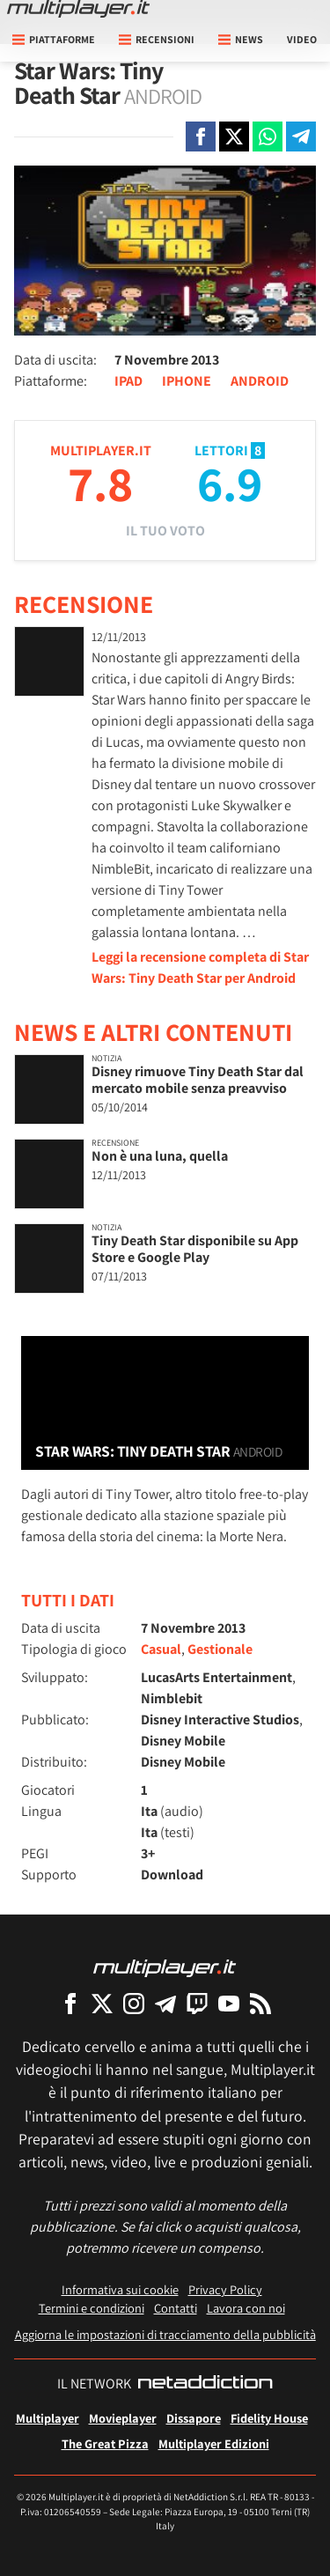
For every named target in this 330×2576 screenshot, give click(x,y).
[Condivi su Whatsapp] (267, 136)
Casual (161, 1649)
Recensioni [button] (156, 39)
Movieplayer (123, 2418)
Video (302, 39)
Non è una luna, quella (160, 1156)
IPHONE (186, 381)
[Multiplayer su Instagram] (133, 2003)
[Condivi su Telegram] (301, 136)
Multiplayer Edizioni (213, 2443)
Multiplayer (47, 2418)
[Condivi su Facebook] (201, 136)
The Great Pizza (105, 2443)
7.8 (100, 483)
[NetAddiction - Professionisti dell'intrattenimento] (205, 2384)
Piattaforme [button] (53, 39)
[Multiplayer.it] (78, 9)
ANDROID (260, 381)
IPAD (128, 381)
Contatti (175, 2307)
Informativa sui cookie (120, 2289)
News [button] (240, 39)
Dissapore (193, 2418)
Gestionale (220, 1649)
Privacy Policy (225, 2289)
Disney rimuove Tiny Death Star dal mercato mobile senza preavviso (198, 1079)
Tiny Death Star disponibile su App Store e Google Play (195, 1248)
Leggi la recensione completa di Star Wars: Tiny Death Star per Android (200, 967)
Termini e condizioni (91, 2307)
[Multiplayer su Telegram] (165, 2003)
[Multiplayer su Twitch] (197, 2003)
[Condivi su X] (234, 136)
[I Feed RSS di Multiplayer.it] (260, 2003)
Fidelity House (269, 2418)
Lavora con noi (246, 2307)
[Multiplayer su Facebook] (70, 2003)
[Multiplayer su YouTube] (228, 2003)
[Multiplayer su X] (102, 2003)
